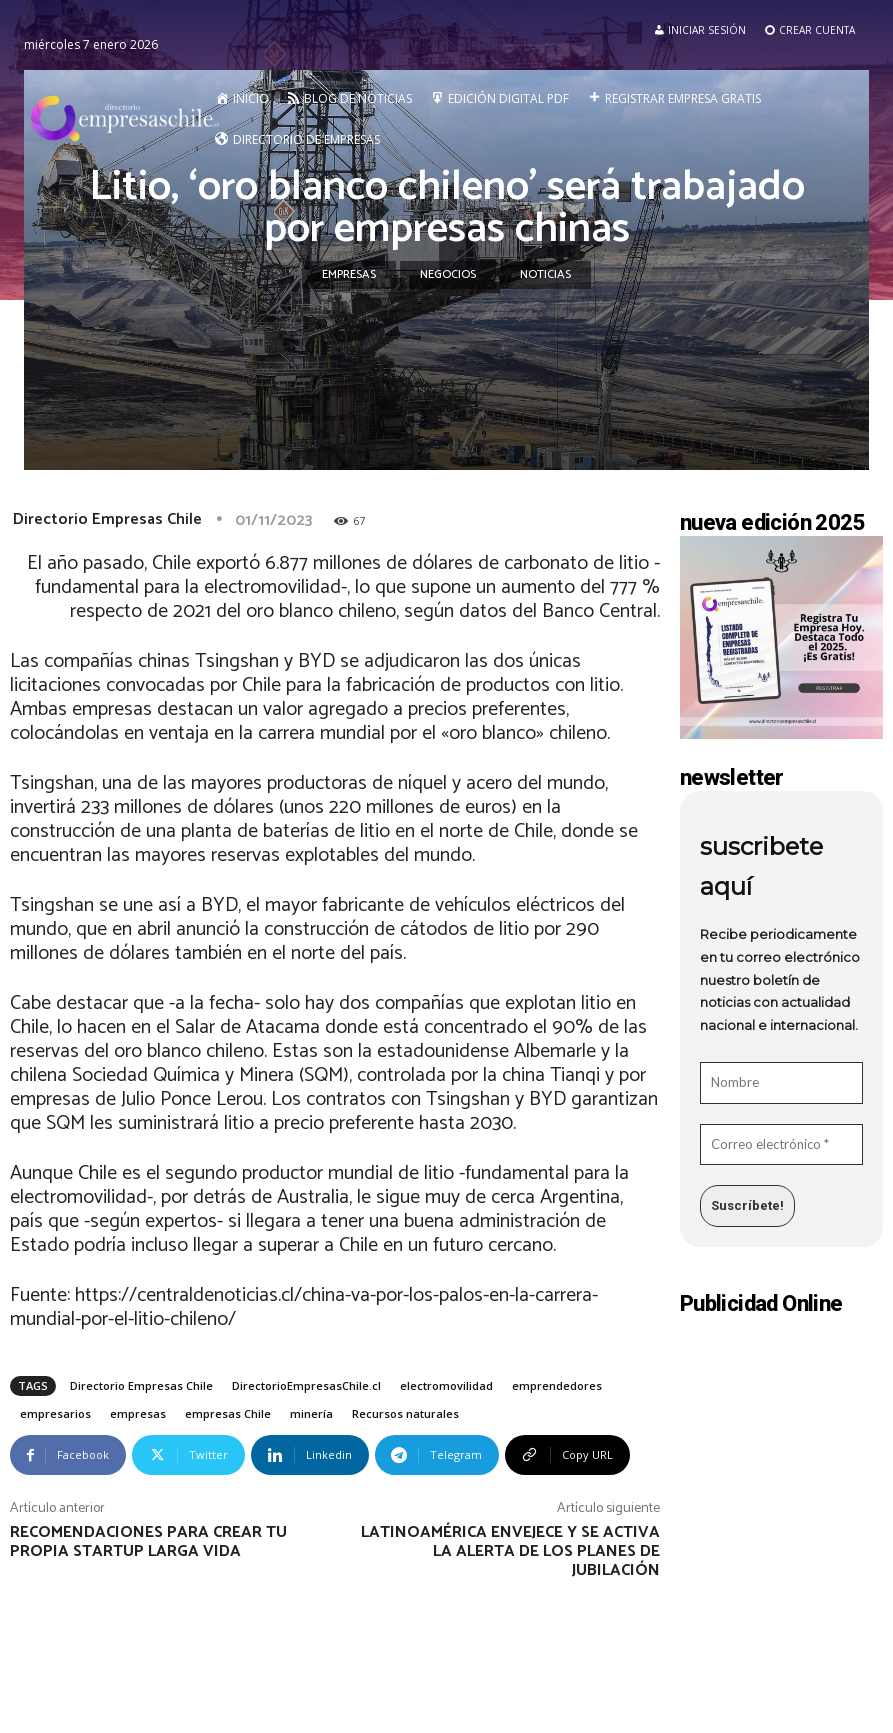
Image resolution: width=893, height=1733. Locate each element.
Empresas (349, 275)
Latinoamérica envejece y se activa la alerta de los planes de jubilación (510, 1551)
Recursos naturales (405, 1413)
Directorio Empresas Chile (107, 519)
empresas (138, 1413)
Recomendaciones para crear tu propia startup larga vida (148, 1542)
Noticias (545, 275)
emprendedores (557, 1385)
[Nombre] (781, 1083)
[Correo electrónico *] (781, 1145)
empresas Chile (228, 1413)
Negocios (448, 275)
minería (311, 1413)
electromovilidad (446, 1385)
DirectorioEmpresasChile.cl (306, 1385)
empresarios (55, 1413)
